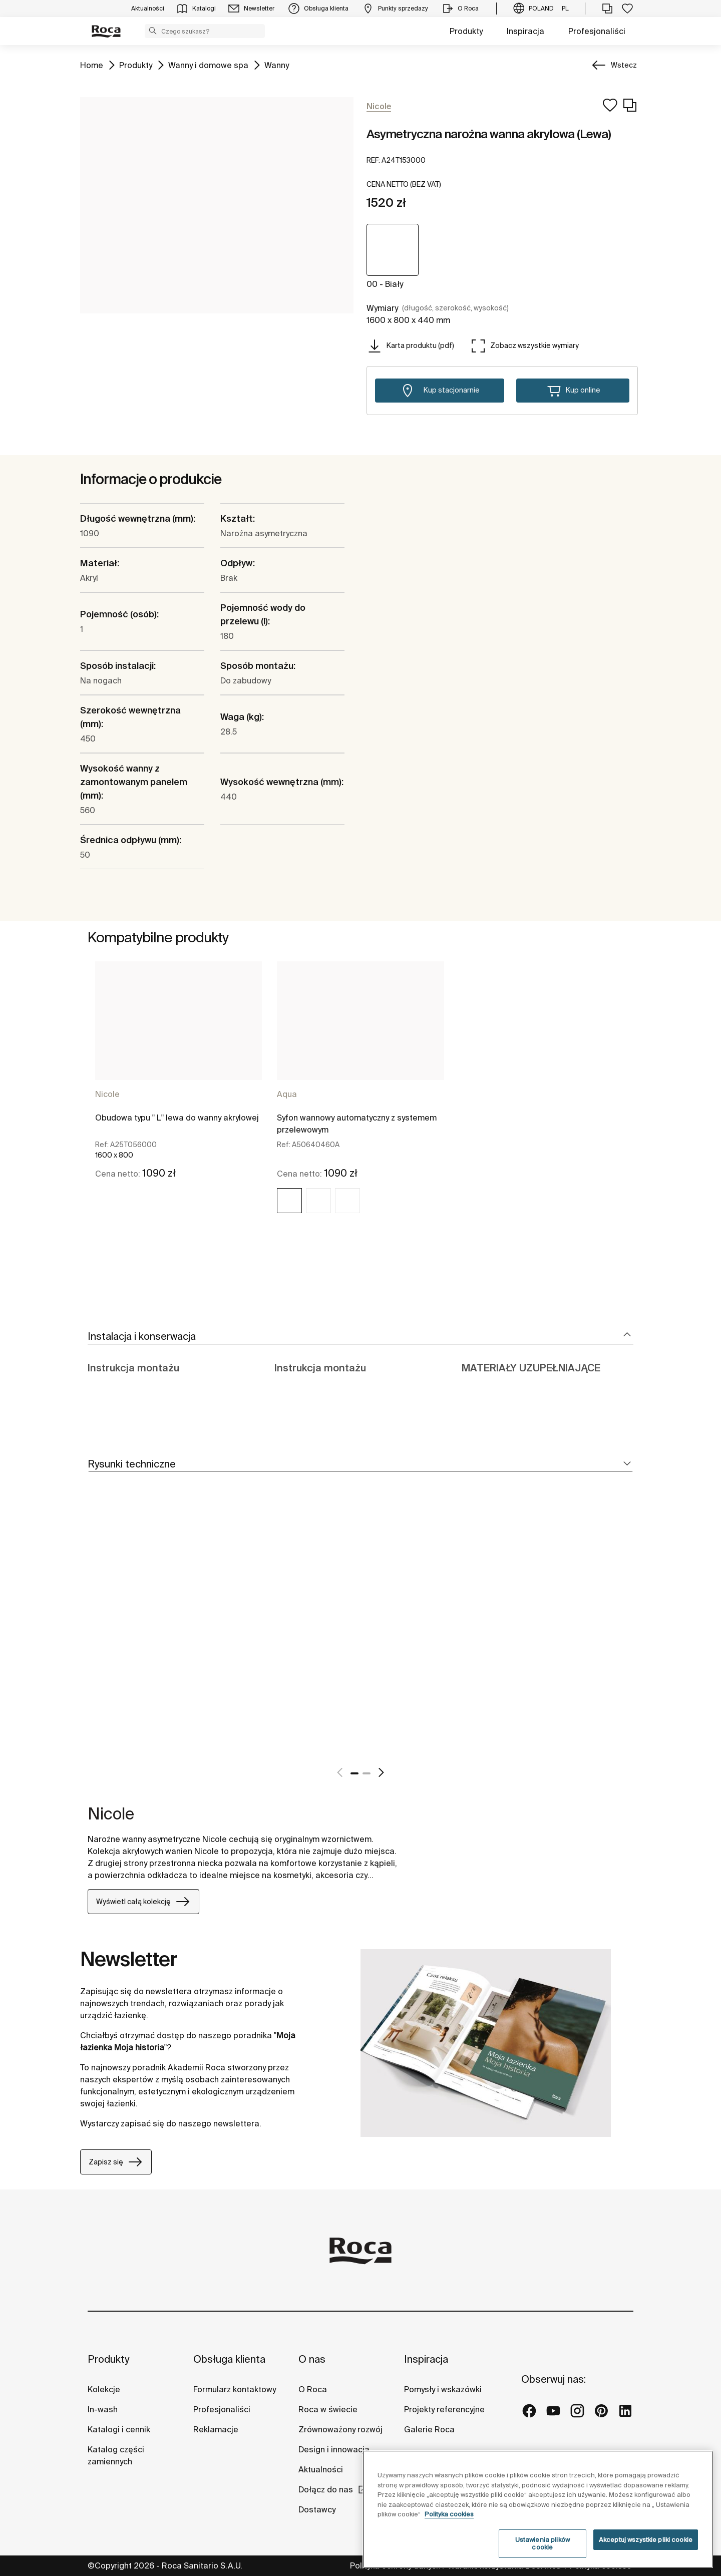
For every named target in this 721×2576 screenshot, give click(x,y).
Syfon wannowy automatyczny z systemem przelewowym (357, 1123)
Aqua (287, 1093)
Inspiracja (525, 31)
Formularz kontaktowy (234, 2389)
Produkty (466, 31)
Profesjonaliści (596, 31)
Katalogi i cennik (119, 2429)
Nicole (107, 1093)
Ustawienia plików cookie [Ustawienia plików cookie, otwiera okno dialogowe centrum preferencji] (542, 2543)
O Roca (312, 2389)
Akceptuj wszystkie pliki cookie (645, 2539)
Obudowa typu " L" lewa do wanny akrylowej (177, 1117)
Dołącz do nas (325, 2489)
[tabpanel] (178, 1096)
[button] (153, 31)
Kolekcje (104, 2389)
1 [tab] (354, 1773)
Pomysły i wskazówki (443, 2389)
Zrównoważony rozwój (340, 2429)
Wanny (276, 64)
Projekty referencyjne (444, 2409)
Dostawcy (316, 2509)
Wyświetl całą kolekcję (143, 1902)
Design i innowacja (334, 2449)
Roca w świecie (327, 2409)
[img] (289, 1200)
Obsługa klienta (229, 2359)
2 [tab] (367, 1773)
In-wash (103, 2409)
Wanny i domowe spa (208, 64)
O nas (311, 2359)
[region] (538, 2509)
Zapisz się (116, 2162)
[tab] (360, 1336)
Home (91, 64)
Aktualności (320, 2469)
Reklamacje (215, 2429)
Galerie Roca (429, 2429)
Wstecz (624, 65)
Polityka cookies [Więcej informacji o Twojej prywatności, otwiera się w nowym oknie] (449, 2514)
